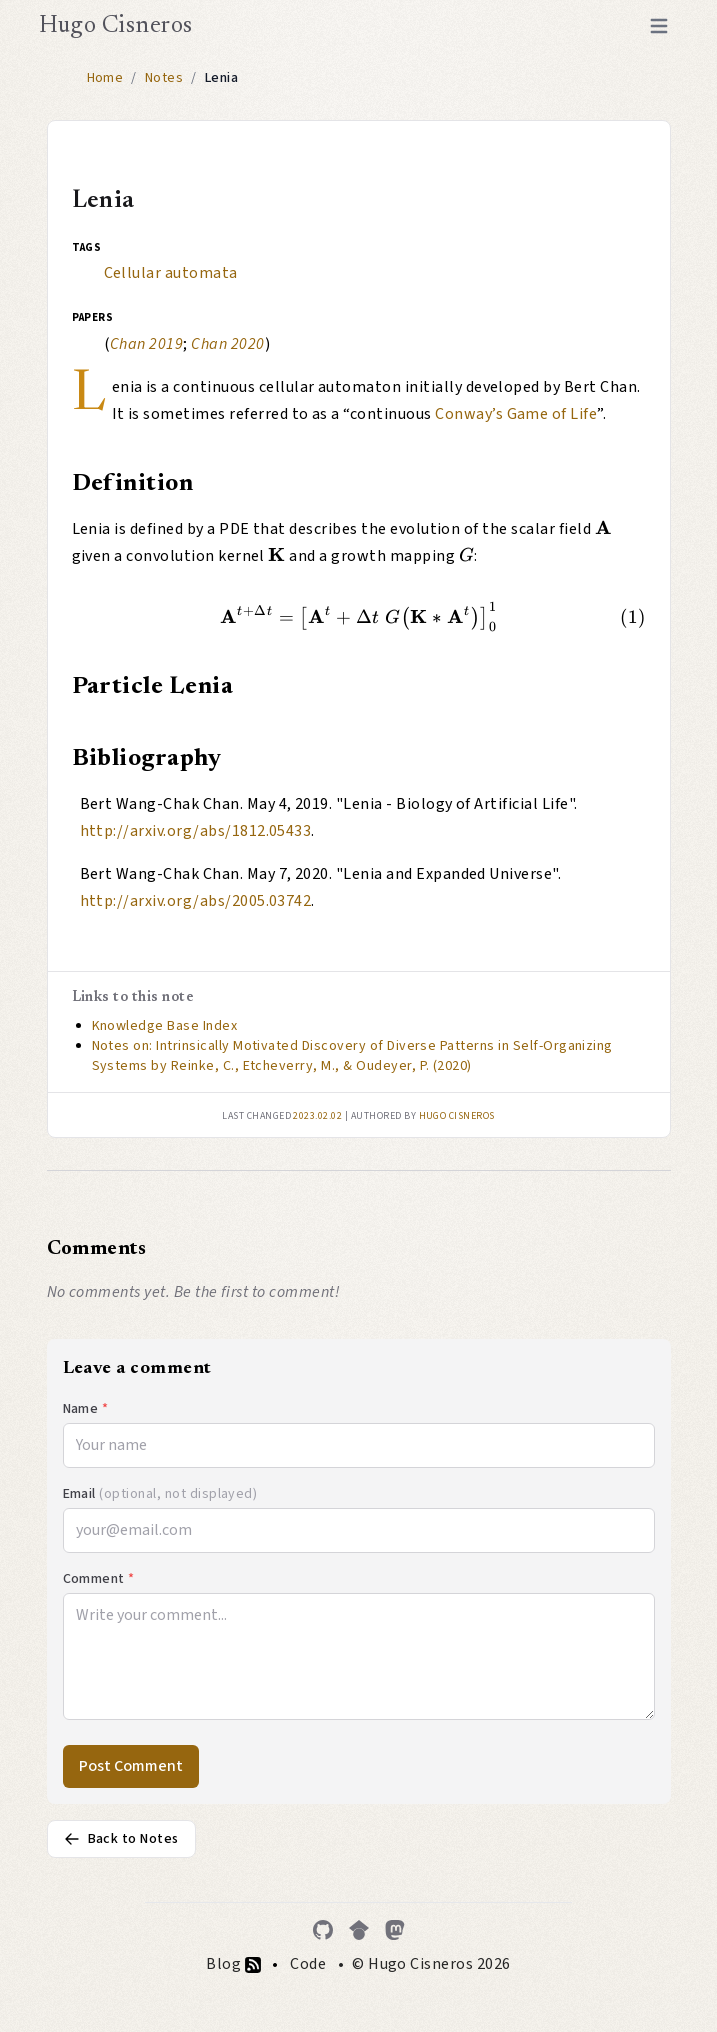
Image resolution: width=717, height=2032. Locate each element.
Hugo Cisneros (116, 26)
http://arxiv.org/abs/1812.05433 (196, 831)
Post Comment (131, 1766)
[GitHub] (323, 1930)
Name (86, 1409)
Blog (233, 1964)
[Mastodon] (395, 1930)
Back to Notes (121, 1839)
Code (308, 1964)
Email (160, 1494)
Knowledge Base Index (165, 1026)
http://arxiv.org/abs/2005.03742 (196, 901)
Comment (99, 1579)
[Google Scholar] (359, 1930)
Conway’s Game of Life (516, 414)
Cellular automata (171, 273)
